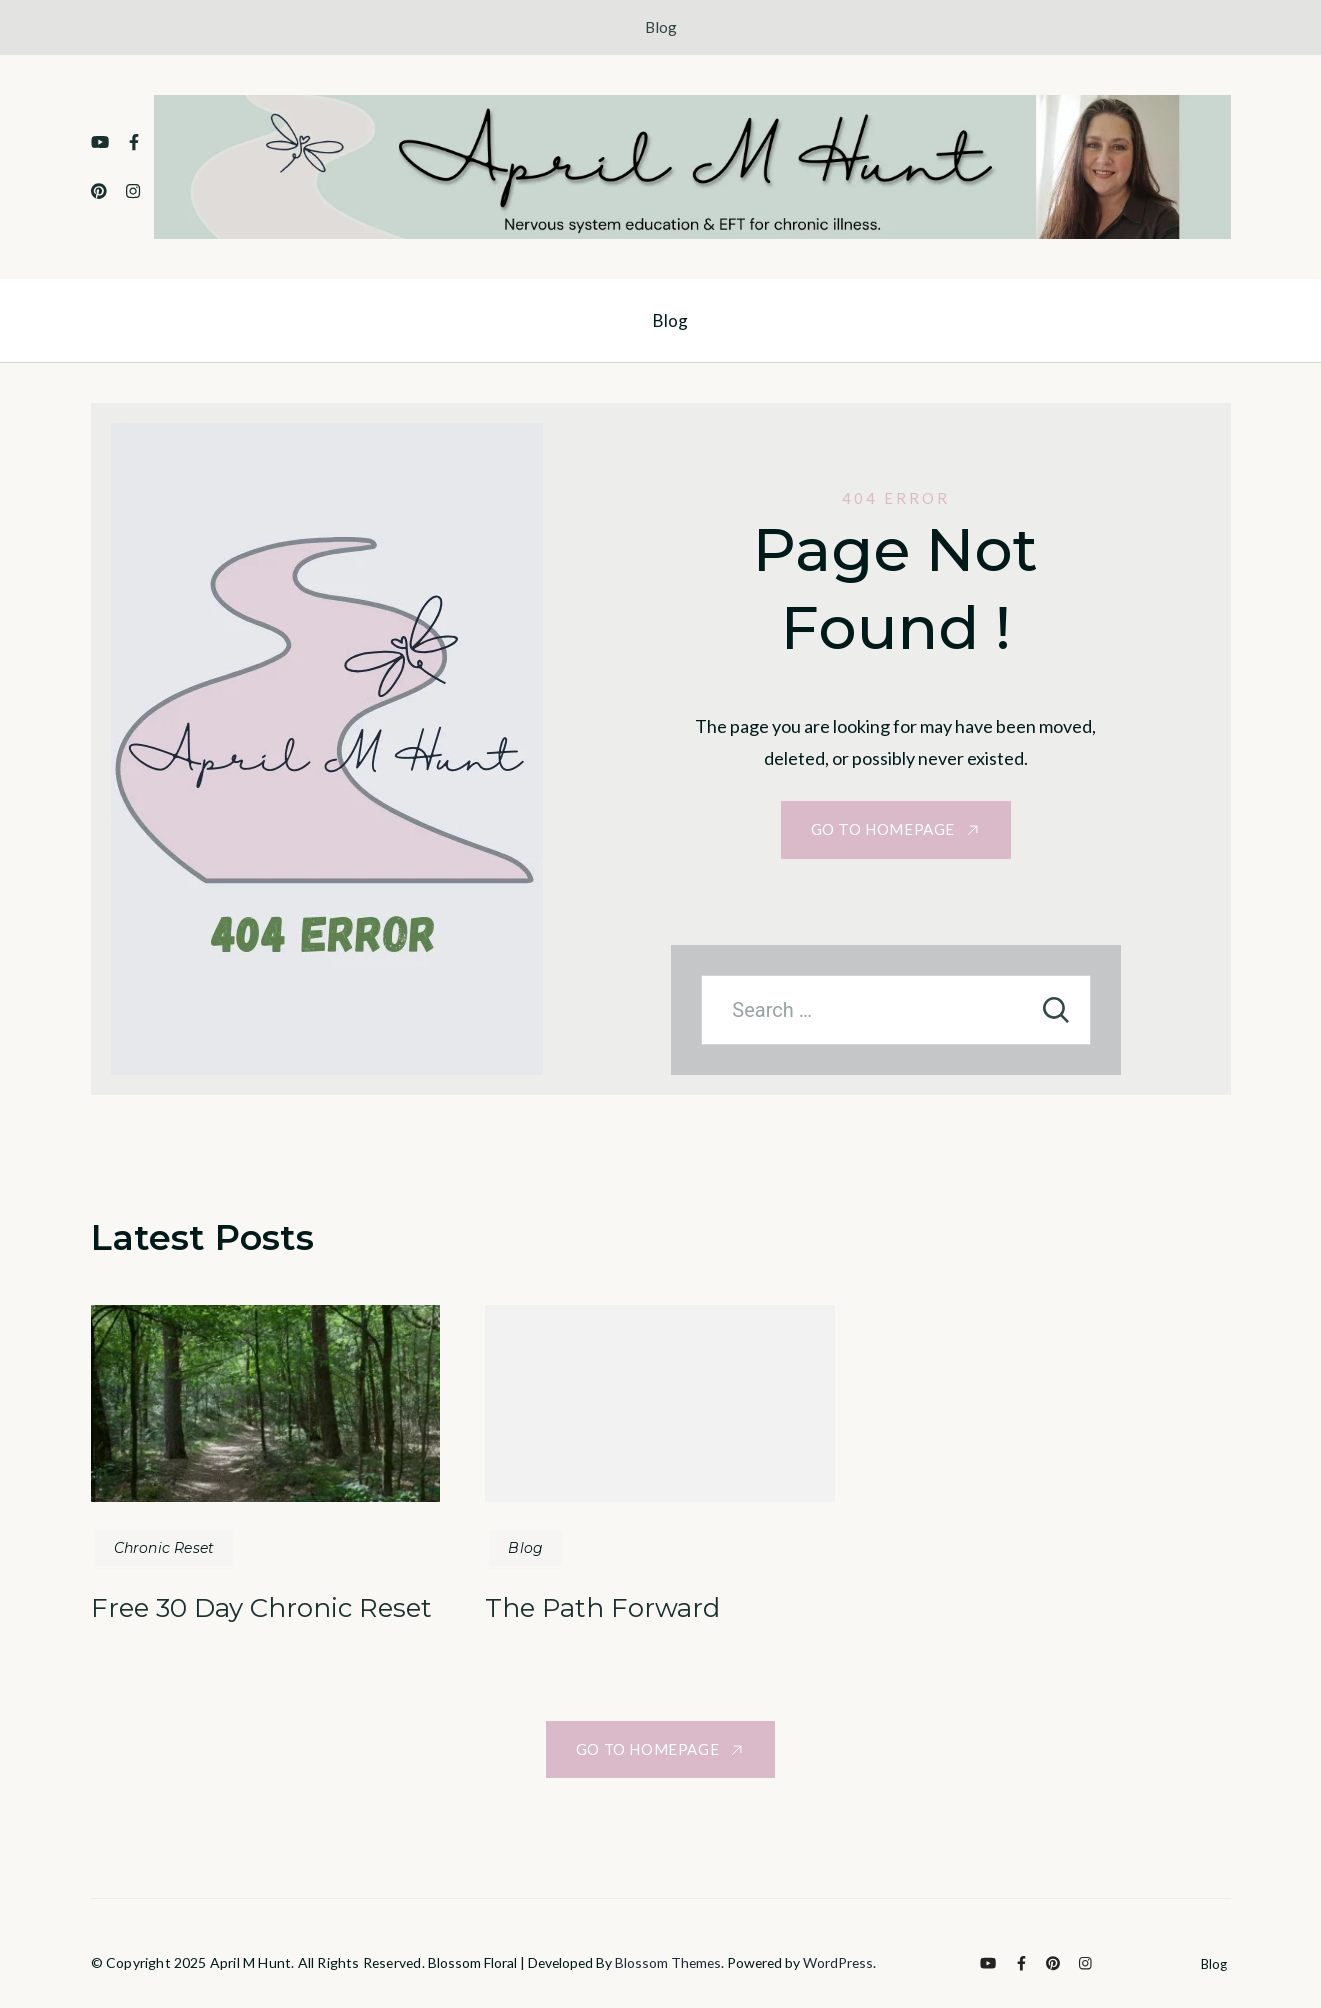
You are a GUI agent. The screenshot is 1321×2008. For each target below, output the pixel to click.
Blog (661, 27)
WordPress (838, 1962)
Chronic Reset (164, 1548)
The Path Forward (602, 1608)
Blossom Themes (668, 1962)
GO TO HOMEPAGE (883, 829)
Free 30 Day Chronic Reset (261, 1608)
